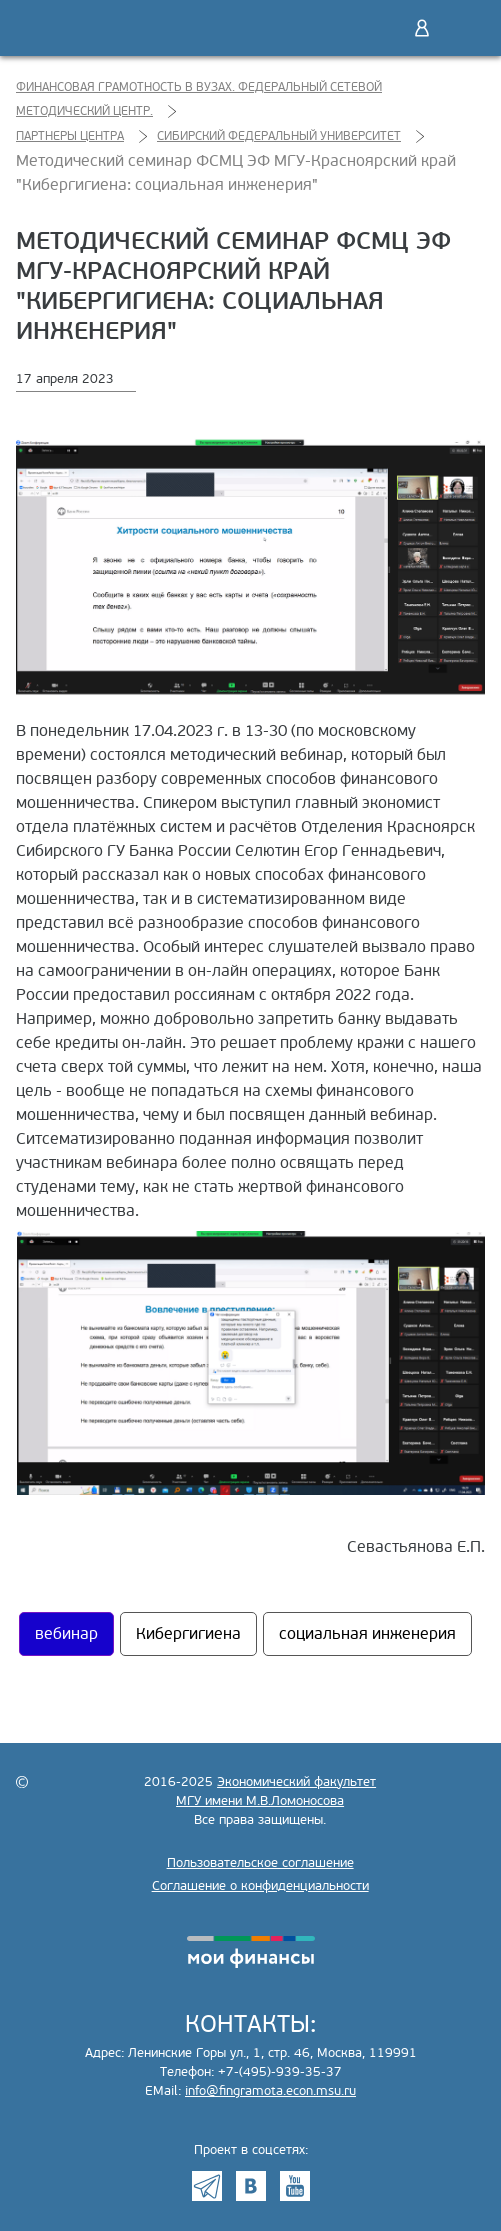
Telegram (207, 2186)
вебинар (66, 1634)
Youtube (295, 2186)
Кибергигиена (188, 1634)
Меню (464, 28)
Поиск (380, 28)
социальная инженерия (367, 1634)
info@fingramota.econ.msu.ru (270, 2091)
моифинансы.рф (251, 1952)
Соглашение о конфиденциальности (260, 1886)
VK (251, 2186)
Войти (422, 28)
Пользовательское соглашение (260, 1863)
